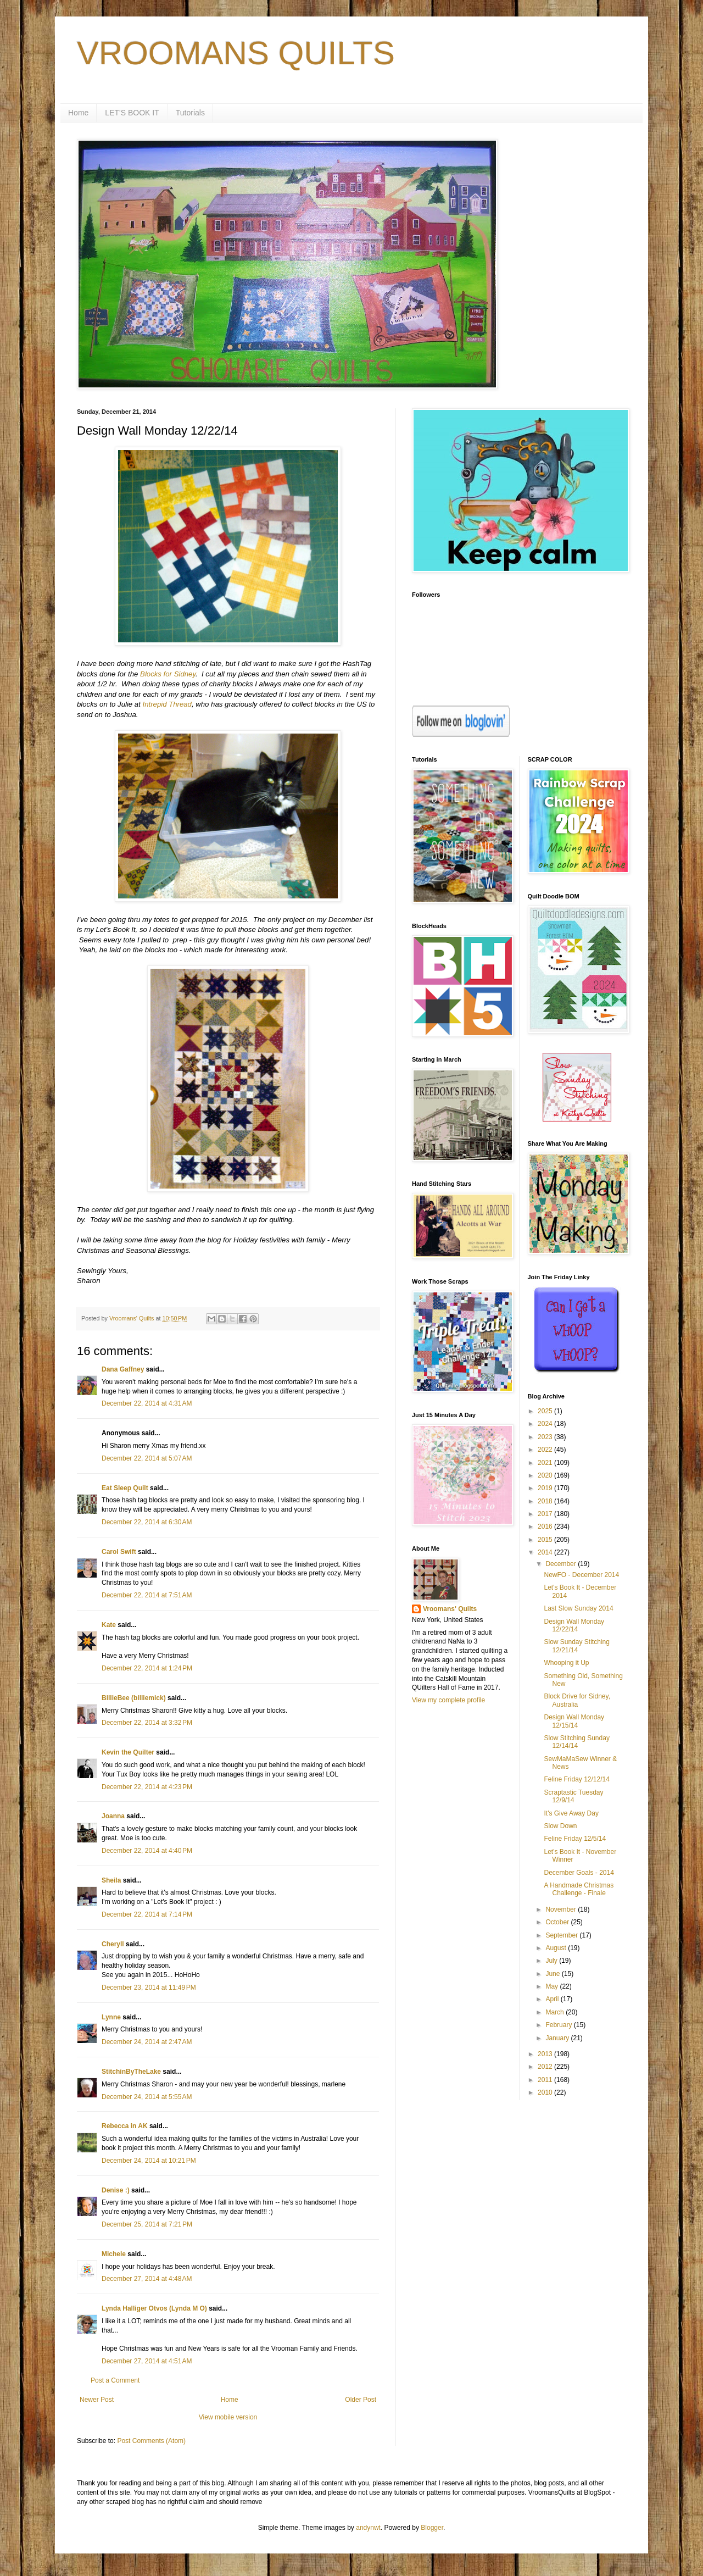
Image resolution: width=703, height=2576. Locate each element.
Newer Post (97, 2399)
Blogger (432, 2527)
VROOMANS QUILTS (236, 53)
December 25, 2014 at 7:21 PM (147, 2224)
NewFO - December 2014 (581, 1575)
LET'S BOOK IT (132, 112)
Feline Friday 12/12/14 (576, 1779)
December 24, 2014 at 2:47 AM (147, 2042)
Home (78, 112)
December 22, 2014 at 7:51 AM (147, 1595)
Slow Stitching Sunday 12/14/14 (576, 1742)
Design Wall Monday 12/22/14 (574, 1625)
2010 (546, 2092)
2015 (546, 1540)
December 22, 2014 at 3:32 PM (147, 1722)
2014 (546, 1552)
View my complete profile (448, 1700)
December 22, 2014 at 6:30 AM (147, 1522)
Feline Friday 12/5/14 (575, 1838)
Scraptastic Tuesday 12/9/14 (573, 1796)
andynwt (368, 2527)
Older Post (360, 2399)
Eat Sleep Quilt (125, 1488)
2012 (546, 2066)
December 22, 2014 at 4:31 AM (147, 1403)
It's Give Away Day (571, 1813)
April (552, 1999)
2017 (546, 1514)
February (559, 2025)
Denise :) (116, 2190)
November (561, 1909)
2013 (546, 2054)
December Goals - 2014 (578, 1873)
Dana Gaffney (123, 1369)
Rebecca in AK (125, 2126)
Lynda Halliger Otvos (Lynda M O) (154, 2308)
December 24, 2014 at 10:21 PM (149, 2160)
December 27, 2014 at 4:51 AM (147, 2361)
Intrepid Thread (167, 704)
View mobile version (228, 2417)
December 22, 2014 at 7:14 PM (147, 1914)
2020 (546, 1475)
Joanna (113, 1816)
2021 (546, 1463)
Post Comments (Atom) (151, 2441)
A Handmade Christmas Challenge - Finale (578, 1889)
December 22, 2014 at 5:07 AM (147, 1458)
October (558, 1922)
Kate (109, 1625)
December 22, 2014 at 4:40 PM (147, 1851)
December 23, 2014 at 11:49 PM (149, 1987)
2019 (546, 1488)
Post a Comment (115, 2380)
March (555, 2012)
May (552, 1986)
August (556, 1948)
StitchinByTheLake (131, 2071)
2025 (546, 1411)
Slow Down (560, 1826)
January (558, 2038)
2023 (546, 1437)
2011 (546, 2080)
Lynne (111, 2017)
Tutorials (190, 112)
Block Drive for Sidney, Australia (577, 1700)
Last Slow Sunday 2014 (578, 1608)
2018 (546, 1501)
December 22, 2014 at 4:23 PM (147, 1787)
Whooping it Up (566, 1663)
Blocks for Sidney (168, 674)
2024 (546, 1424)
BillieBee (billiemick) (134, 1698)
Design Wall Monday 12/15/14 (574, 1721)
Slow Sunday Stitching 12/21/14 (576, 1645)
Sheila (111, 1880)
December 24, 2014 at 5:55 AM (147, 2097)
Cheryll (113, 1944)
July (552, 1960)
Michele (114, 2254)
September (562, 1935)
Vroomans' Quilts (450, 1609)
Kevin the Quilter (128, 1752)
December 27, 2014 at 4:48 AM (147, 2279)
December (561, 1564)
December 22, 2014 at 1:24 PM (147, 1668)
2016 (546, 1526)
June (553, 1974)
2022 (546, 1449)
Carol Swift (119, 1552)
